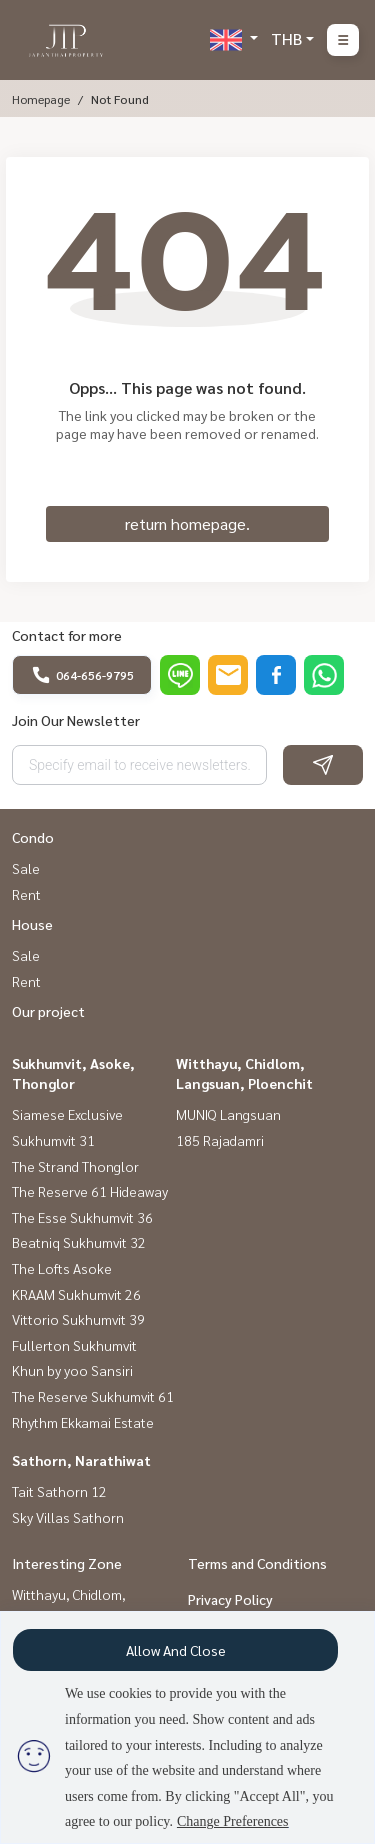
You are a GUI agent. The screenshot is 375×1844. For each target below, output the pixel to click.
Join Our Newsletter (76, 720)
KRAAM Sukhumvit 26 (76, 1294)
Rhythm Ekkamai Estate (83, 1422)
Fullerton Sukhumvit (74, 1345)
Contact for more (67, 635)
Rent (26, 894)
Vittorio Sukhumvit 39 (78, 1319)
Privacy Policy (230, 1599)
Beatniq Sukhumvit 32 (79, 1242)
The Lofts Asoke (62, 1268)
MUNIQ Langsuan (228, 1114)
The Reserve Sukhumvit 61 (93, 1396)
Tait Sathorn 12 (59, 1491)
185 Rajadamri (220, 1140)
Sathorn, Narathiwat (81, 1460)
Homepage (41, 99)
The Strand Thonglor (75, 1166)
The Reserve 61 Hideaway (90, 1191)
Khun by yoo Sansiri (72, 1370)
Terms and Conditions (257, 1563)
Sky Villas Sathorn (68, 1517)
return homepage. (187, 523)
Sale (26, 868)
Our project (48, 1011)
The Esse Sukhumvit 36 (82, 1217)
